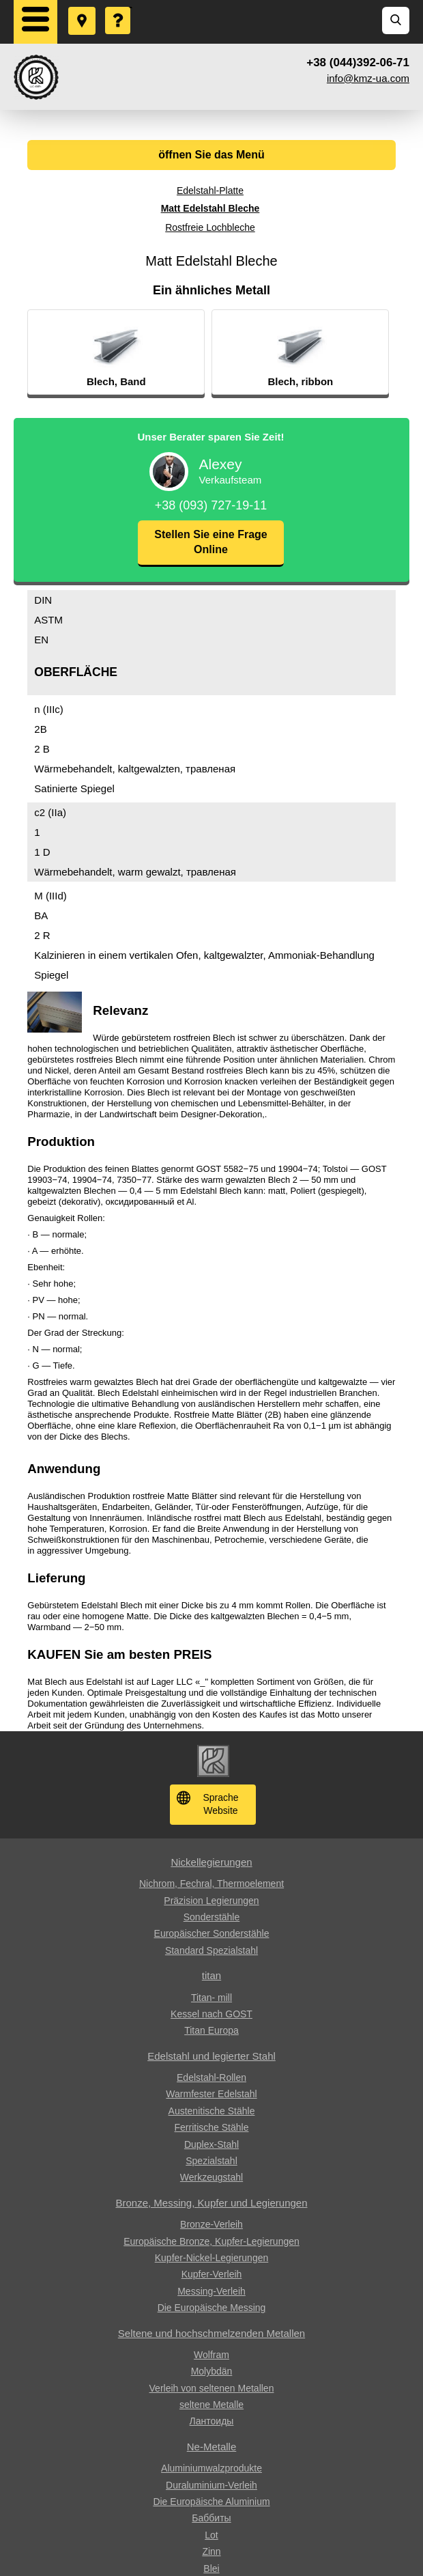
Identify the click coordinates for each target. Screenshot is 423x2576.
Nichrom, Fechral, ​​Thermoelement (211, 1883)
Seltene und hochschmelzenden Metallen (211, 2333)
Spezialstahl (211, 2160)
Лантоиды (212, 2421)
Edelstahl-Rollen (211, 2077)
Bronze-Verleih (211, 2224)
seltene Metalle (211, 2404)
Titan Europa (211, 2030)
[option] (142, 352)
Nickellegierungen (211, 1862)
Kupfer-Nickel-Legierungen (212, 2257)
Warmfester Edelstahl (211, 2093)
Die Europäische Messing (212, 2307)
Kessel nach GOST (211, 2013)
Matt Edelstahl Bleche (210, 208)
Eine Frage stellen (118, 7)
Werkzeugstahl (211, 2177)
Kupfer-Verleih (211, 2274)
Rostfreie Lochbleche (210, 227)
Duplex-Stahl (211, 2144)
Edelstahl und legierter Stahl (211, 2056)
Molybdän (212, 2371)
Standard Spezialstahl (211, 1950)
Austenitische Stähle (212, 2110)
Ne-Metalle (212, 2446)
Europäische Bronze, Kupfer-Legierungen (211, 2241)
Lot (211, 2535)
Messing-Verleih (211, 2291)
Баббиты (211, 2517)
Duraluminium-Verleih (211, 2485)
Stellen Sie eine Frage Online (210, 542)
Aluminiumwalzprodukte (211, 2468)
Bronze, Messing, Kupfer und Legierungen (211, 2203)
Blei (211, 2568)
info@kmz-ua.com (368, 78)
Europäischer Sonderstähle (211, 1933)
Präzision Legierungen (211, 1900)
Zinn (211, 2551)
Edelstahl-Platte (210, 190)
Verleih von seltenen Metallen (211, 2388)
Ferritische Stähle (212, 2127)
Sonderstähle (212, 1917)
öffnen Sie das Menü (211, 154)
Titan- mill (211, 1997)
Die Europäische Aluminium (211, 2501)
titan (211, 1975)
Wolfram (211, 2354)
